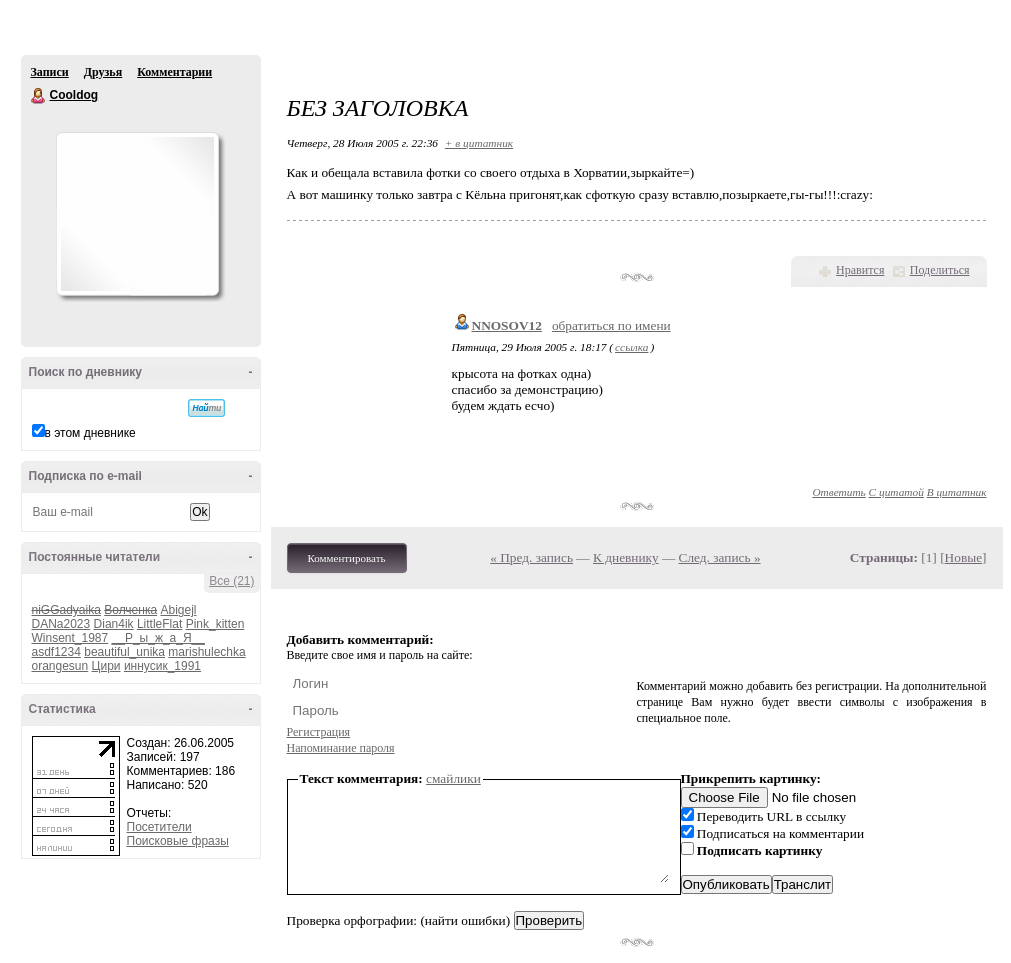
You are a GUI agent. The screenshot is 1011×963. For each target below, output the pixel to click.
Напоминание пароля (341, 748)
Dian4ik (114, 624)
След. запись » (720, 557)
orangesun (60, 666)
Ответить (838, 492)
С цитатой (896, 492)
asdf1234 (56, 652)
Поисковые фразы (178, 841)
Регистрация (319, 732)
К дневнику (626, 557)
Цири (106, 666)
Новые (963, 557)
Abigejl (178, 610)
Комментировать (347, 558)
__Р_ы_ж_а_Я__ (158, 638)
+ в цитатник (479, 143)
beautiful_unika (124, 652)
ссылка (631, 347)
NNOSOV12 (507, 325)
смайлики (453, 778)
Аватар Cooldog (137, 214)
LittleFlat (159, 624)
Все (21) (231, 581)
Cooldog (39, 96)
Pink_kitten (215, 624)
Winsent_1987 (70, 638)
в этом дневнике (90, 433)
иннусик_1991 (162, 666)
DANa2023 (61, 624)
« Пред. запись (531, 557)
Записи (50, 72)
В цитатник (957, 492)
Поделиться (940, 270)
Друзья (103, 72)
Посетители (159, 827)
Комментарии (174, 72)
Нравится (860, 270)
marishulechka (206, 652)
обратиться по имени (611, 325)
